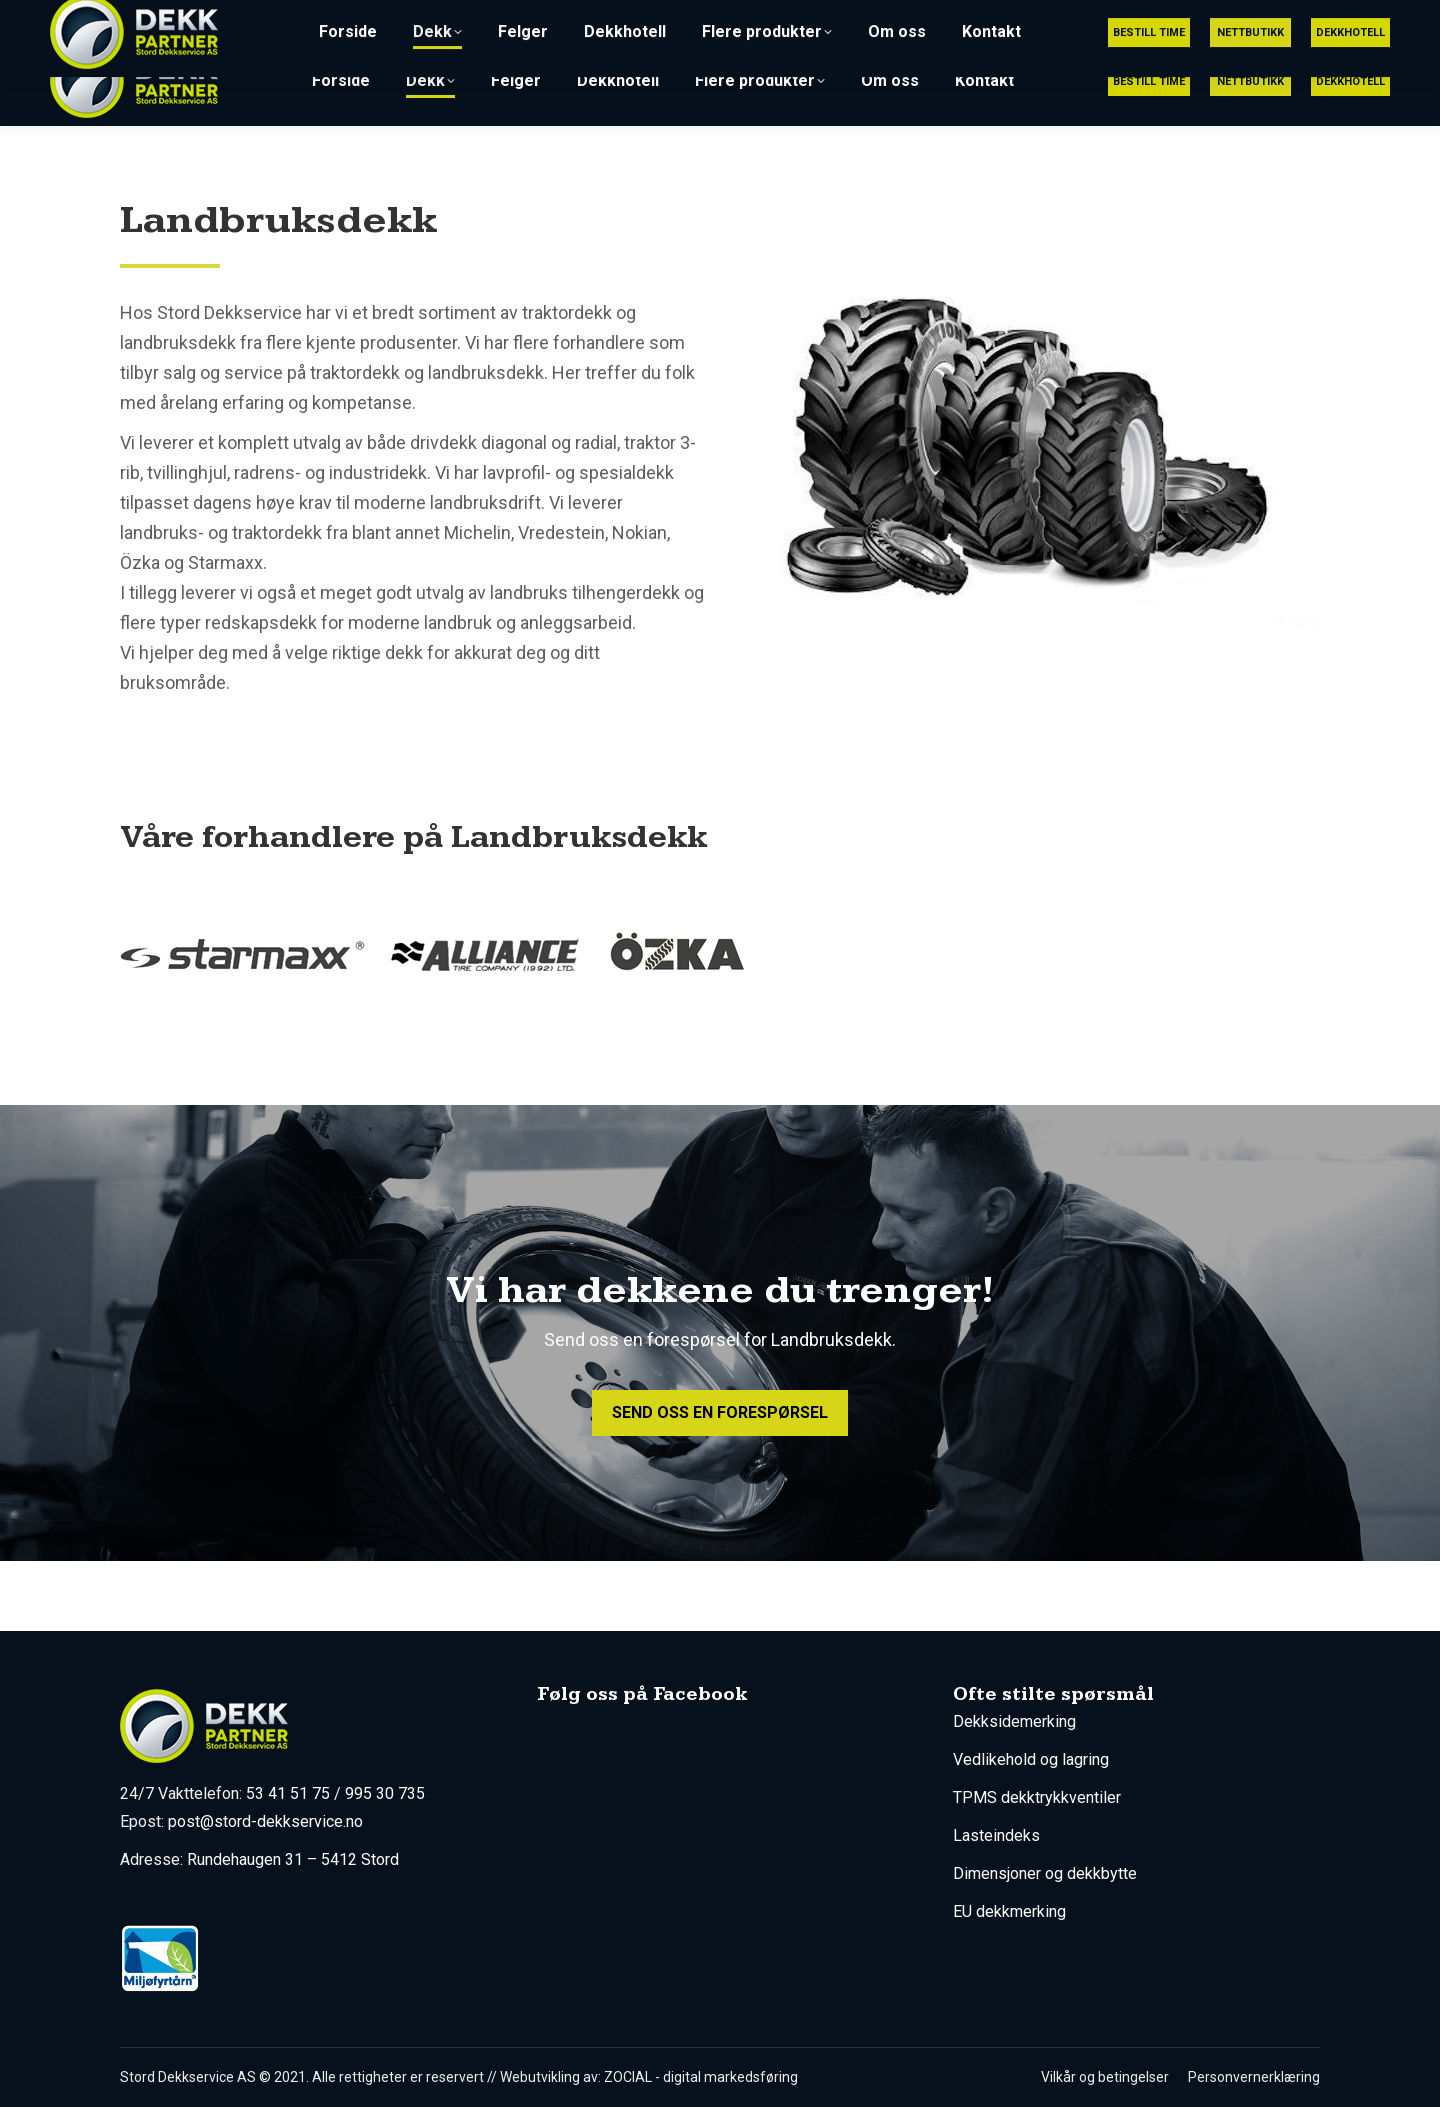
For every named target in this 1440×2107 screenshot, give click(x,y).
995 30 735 (385, 1793)
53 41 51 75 (288, 1793)
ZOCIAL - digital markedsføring (701, 2077)
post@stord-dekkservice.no (1199, 18)
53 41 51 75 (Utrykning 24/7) (958, 18)
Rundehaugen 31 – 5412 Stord (293, 1859)
